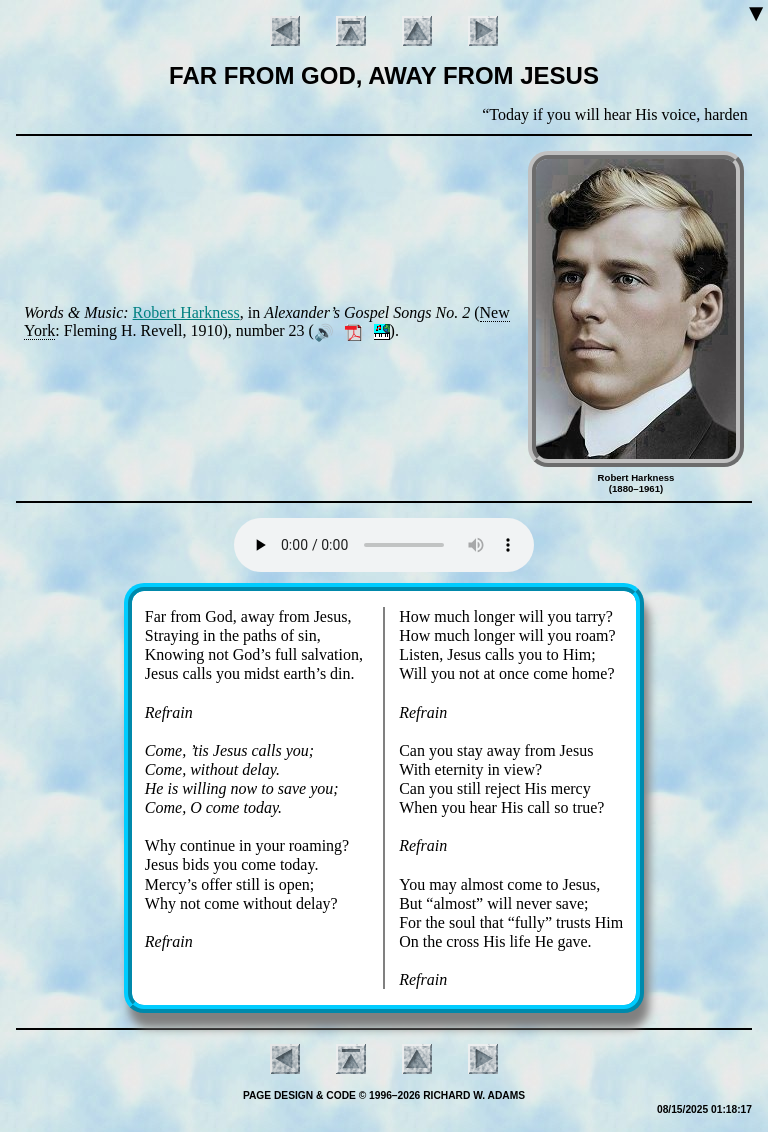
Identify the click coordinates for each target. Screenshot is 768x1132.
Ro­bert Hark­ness (186, 312)
